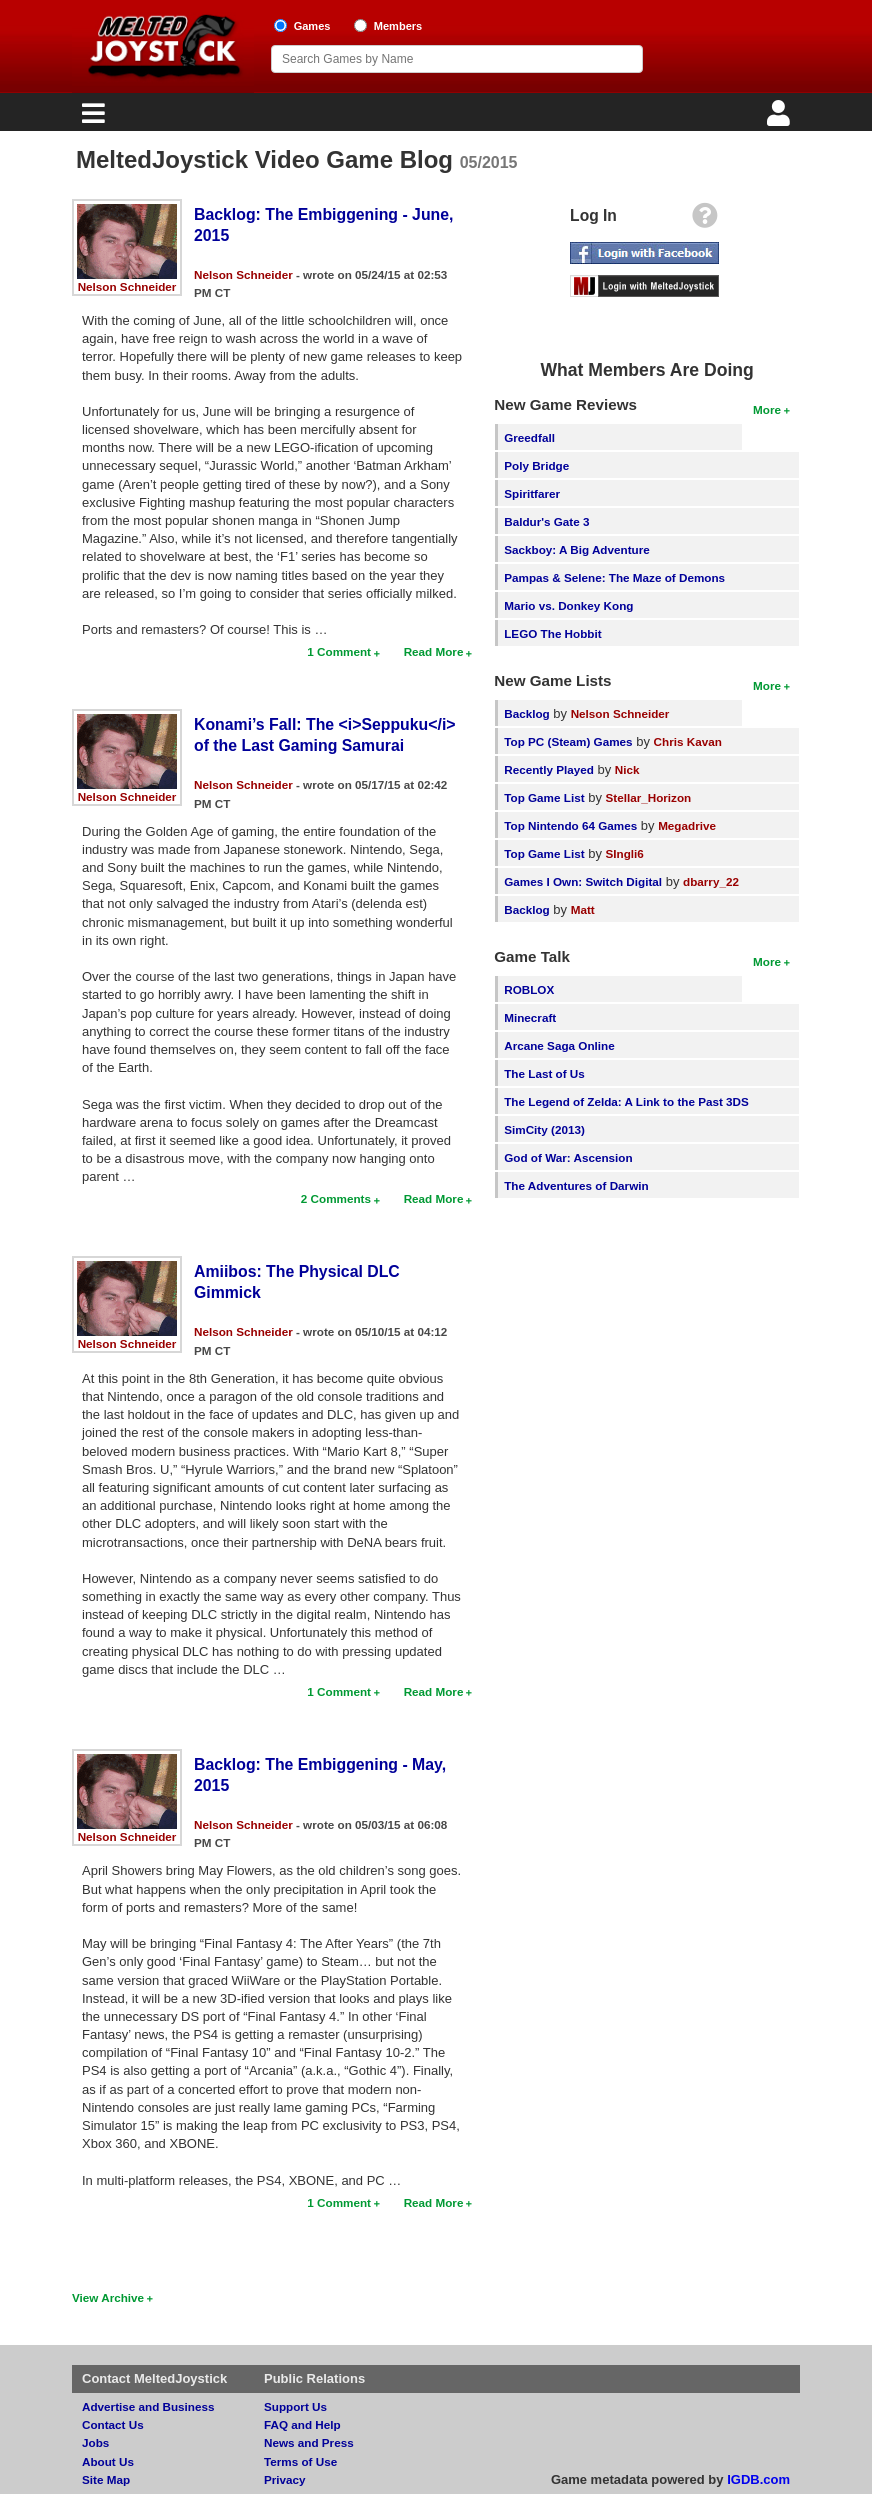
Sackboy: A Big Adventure (576, 549)
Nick (627, 769)
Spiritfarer (532, 493)
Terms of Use (300, 2461)
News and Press (309, 2442)
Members (398, 26)
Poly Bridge (536, 465)
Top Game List (544, 797)
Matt (583, 909)
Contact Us (113, 2424)
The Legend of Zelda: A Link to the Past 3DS (626, 1101)
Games (312, 26)
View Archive (108, 2297)
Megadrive (687, 825)
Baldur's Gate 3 (546, 521)
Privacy (285, 2479)
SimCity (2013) (544, 1129)
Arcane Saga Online (559, 1045)
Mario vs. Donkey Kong (568, 605)
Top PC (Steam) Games (568, 741)
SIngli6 (625, 853)
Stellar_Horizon (649, 797)
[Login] (781, 118)
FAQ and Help (302, 2424)
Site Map (106, 2479)
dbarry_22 (711, 881)
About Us (108, 2461)
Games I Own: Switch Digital (583, 881)
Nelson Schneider (127, 286)
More (767, 409)
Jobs (95, 2442)
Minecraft (530, 1017)
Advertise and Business (148, 2406)
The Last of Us (544, 1073)
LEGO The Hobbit (552, 633)
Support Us (295, 2406)
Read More (434, 651)
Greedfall (529, 437)
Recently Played (549, 769)
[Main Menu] (91, 118)
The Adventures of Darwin (576, 1185)
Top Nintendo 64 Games (570, 825)
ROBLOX (529, 989)
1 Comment (339, 651)
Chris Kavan (688, 741)
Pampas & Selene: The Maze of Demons (614, 577)
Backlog (526, 713)
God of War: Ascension (568, 1157)
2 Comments (336, 1198)
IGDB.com (758, 2479)
